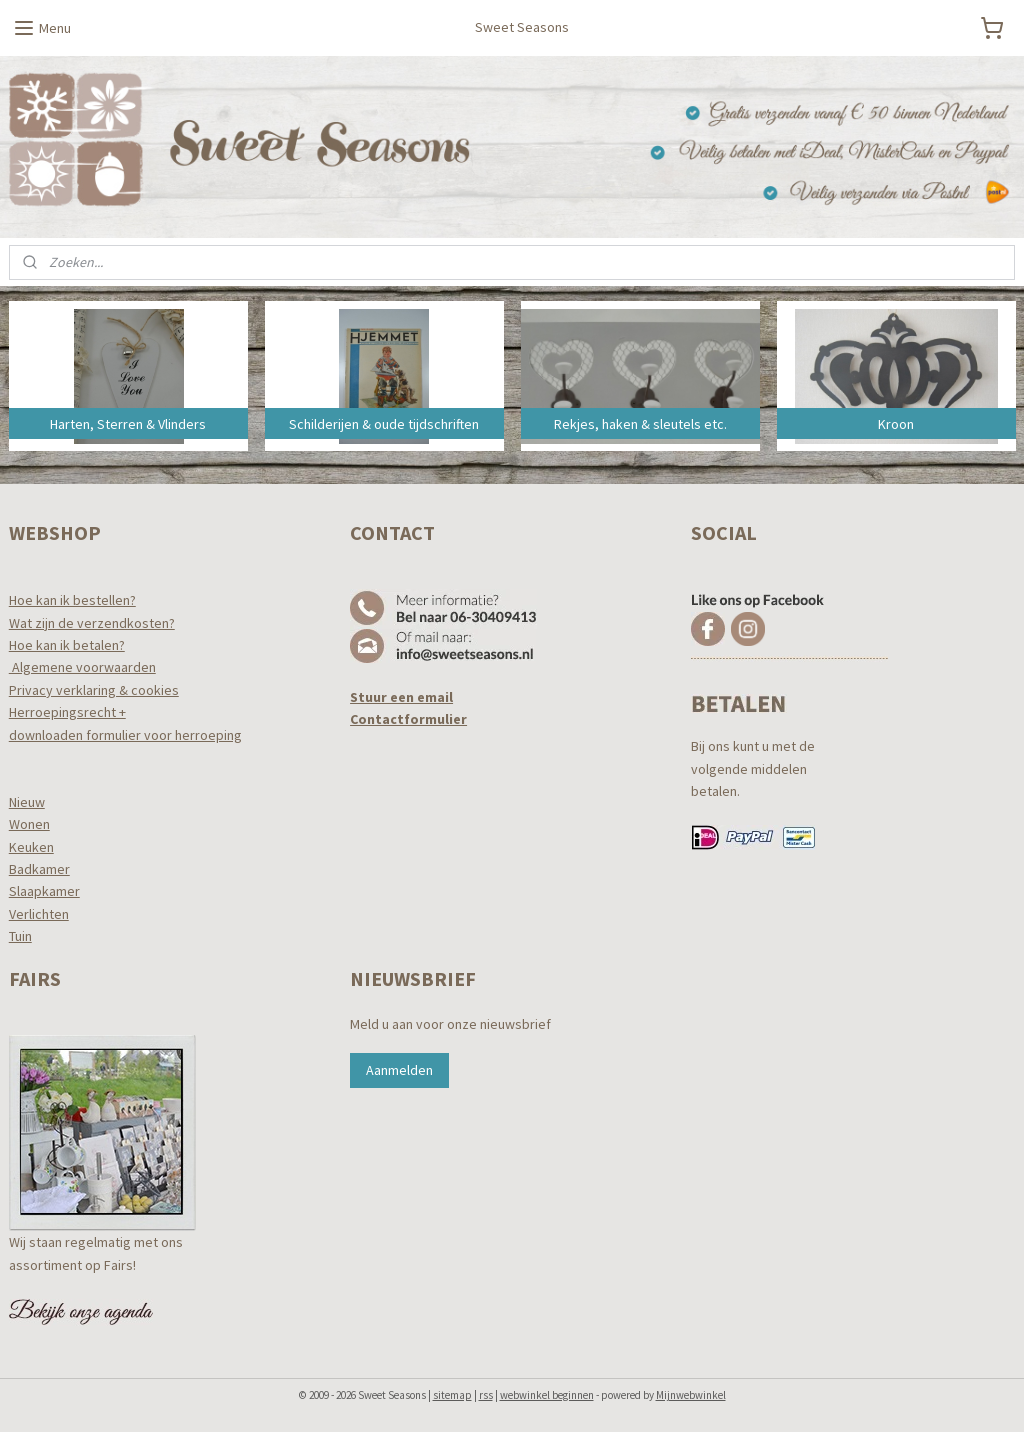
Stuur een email (401, 697)
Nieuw (27, 802)
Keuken (31, 847)
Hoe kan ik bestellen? (72, 600)
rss (486, 1395)
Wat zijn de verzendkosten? (92, 623)
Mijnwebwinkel (691, 1395)
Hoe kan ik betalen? (67, 645)
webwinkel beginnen (547, 1395)
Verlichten (39, 914)
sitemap (452, 1395)
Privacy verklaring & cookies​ (94, 690)
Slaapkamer (44, 891)
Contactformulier (408, 719)
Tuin (20, 936)
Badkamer (39, 869)
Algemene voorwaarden (82, 667)
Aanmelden (399, 1070)
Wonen (29, 824)
